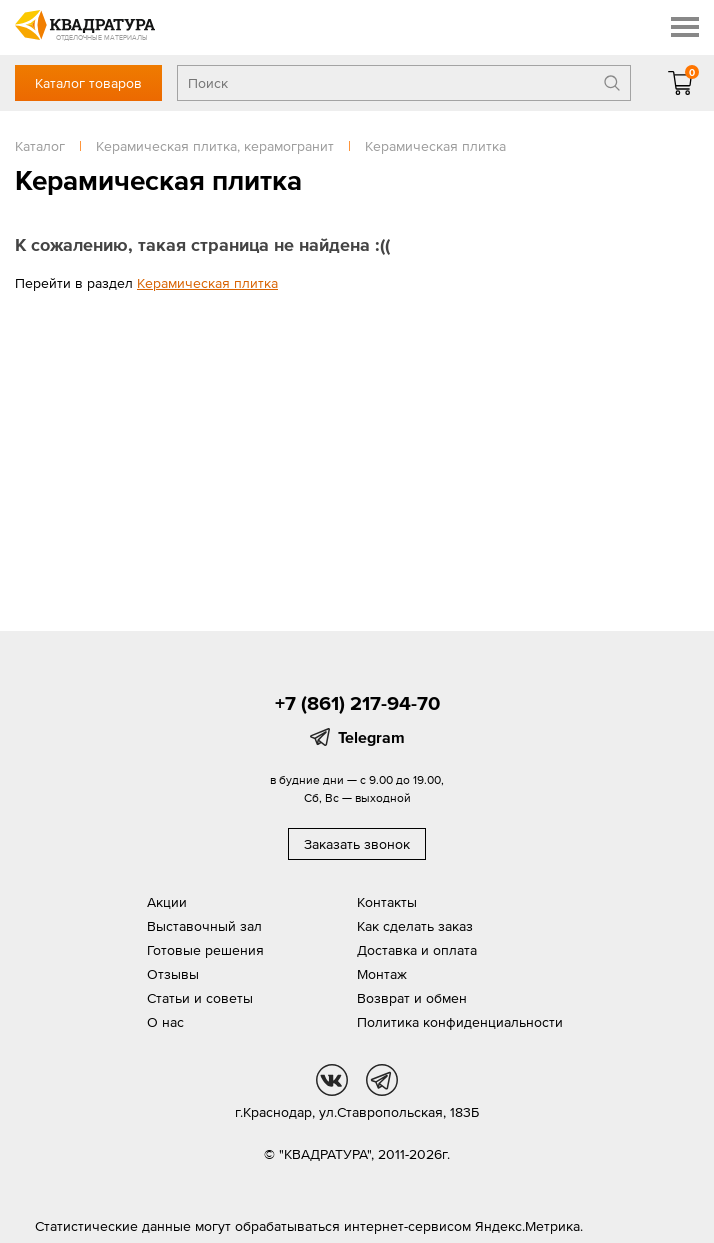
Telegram (371, 737)
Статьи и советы (200, 998)
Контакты (387, 902)
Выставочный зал (204, 926)
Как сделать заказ (415, 926)
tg (382, 1080)
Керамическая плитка (207, 283)
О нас (165, 1022)
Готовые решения (205, 950)
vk (332, 1080)
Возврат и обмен (412, 998)
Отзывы (173, 974)
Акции (167, 902)
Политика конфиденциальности (460, 1022)
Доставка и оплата (417, 950)
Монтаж (382, 974)
